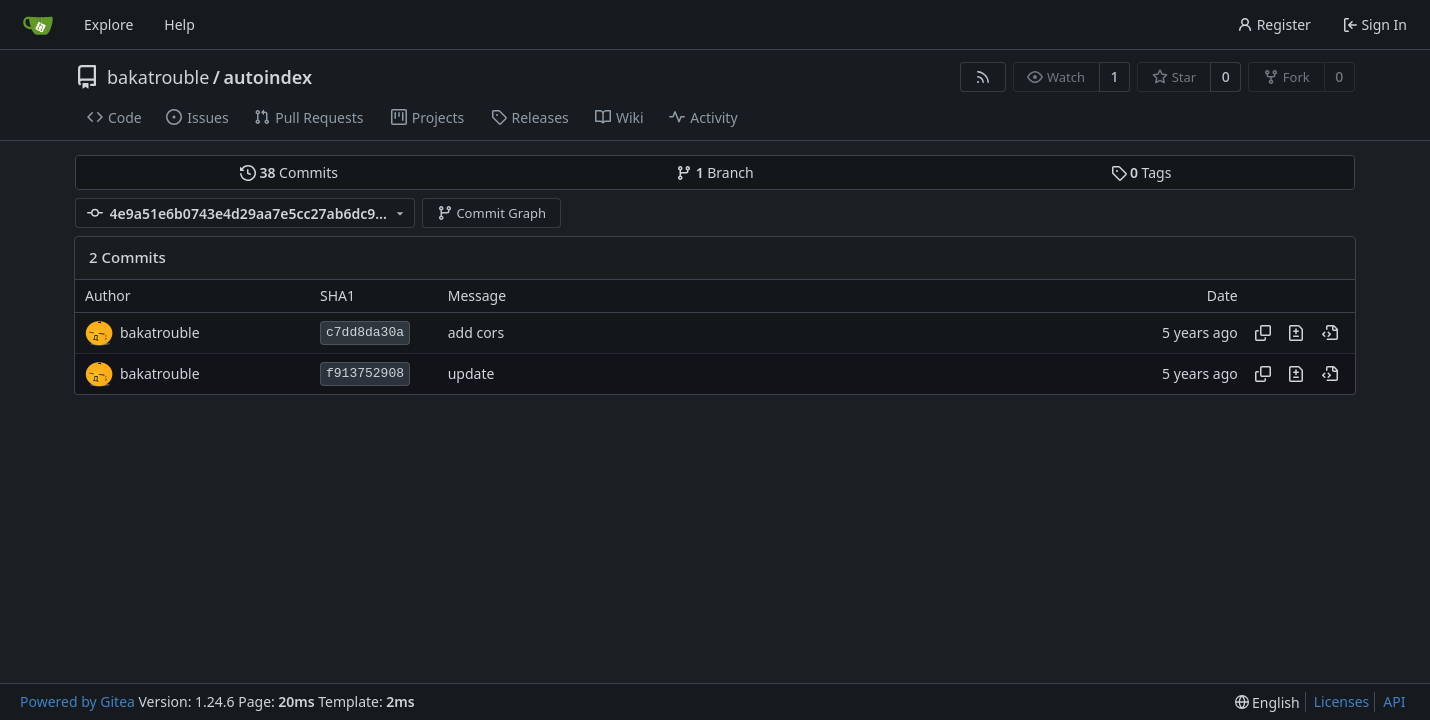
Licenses (1342, 701)
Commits (289, 172)
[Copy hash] (1263, 333)
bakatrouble (158, 77)
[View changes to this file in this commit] (1296, 333)
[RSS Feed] (983, 77)
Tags (1141, 172)
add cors (476, 332)
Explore (108, 24)
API (1394, 701)
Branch (715, 172)
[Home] (38, 25)
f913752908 (365, 373)
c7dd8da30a (365, 332)
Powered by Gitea (77, 701)
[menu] (1267, 702)
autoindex (268, 77)
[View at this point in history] (1330, 333)
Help (179, 24)
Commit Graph (491, 213)
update (471, 373)
